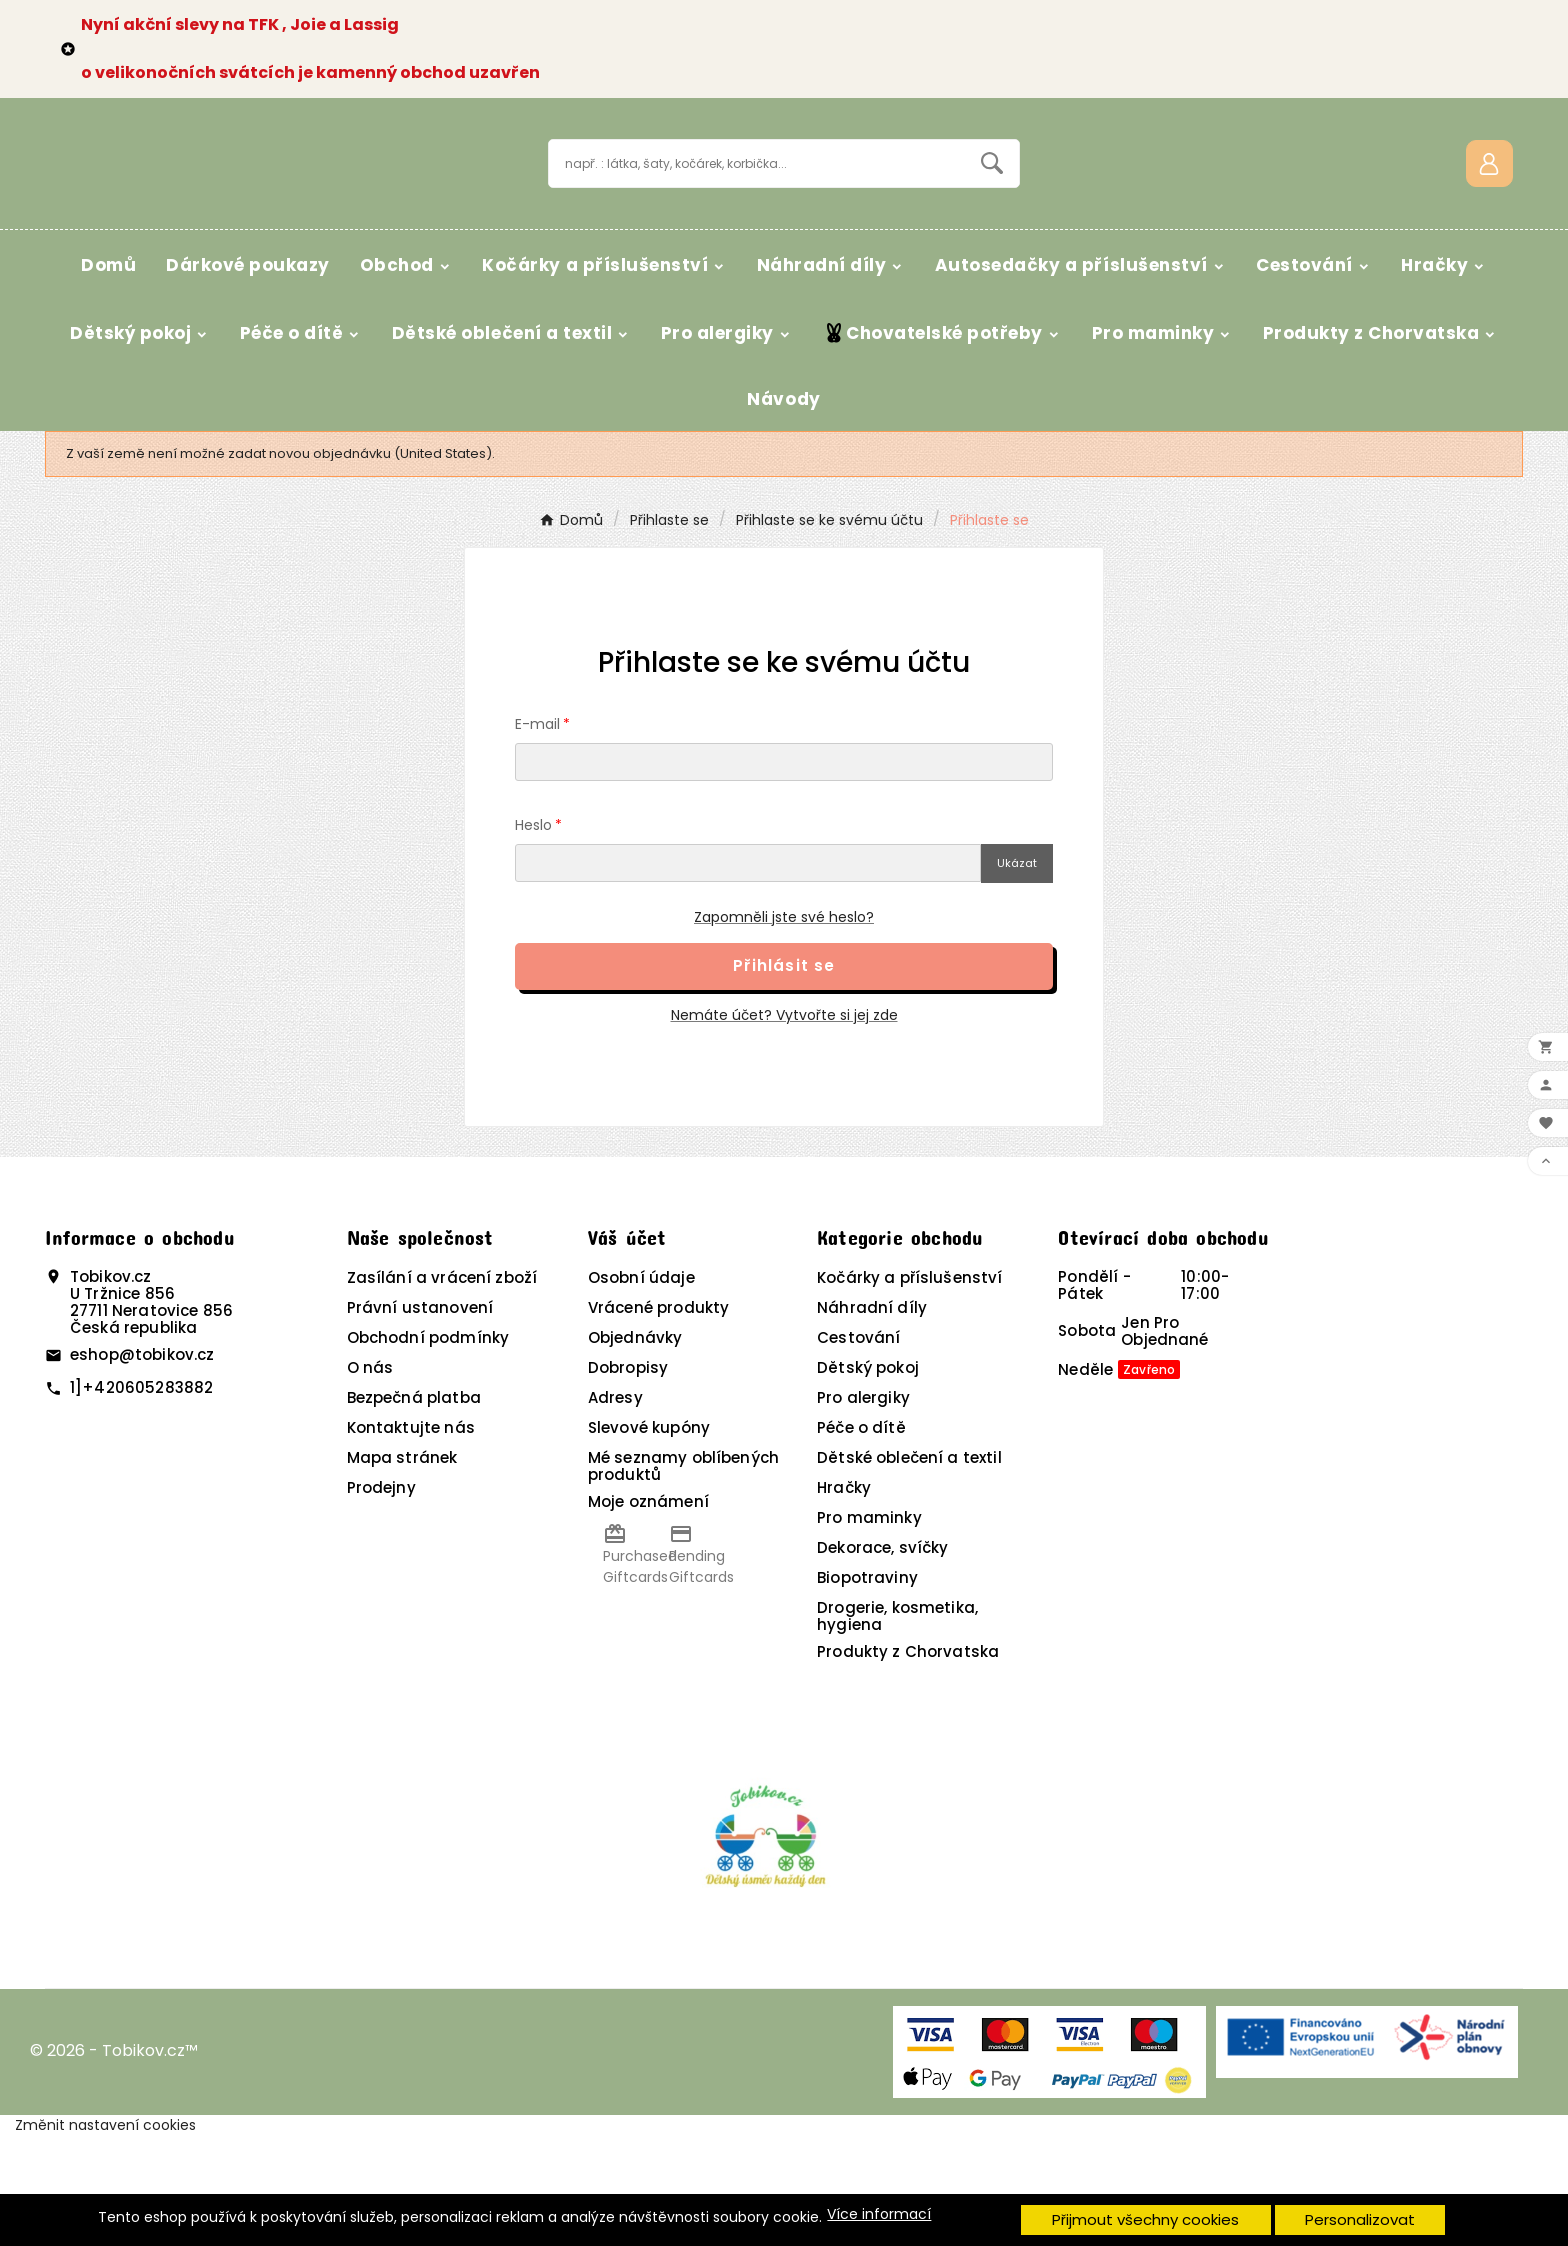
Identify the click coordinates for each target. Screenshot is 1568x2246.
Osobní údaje (641, 1387)
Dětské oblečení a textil (909, 1567)
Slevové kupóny (649, 1537)
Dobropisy (628, 1477)
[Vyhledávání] (757, 217)
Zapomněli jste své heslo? (784, 1027)
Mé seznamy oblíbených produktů (683, 1576)
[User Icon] (1489, 217)
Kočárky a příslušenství (909, 1387)
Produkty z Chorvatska (908, 1761)
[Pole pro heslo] (748, 973)
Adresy (615, 1507)
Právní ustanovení (420, 1417)
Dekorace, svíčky (882, 1657)
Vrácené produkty (658, 1417)
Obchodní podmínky (428, 1447)
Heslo (533, 935)
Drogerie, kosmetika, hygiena (897, 1726)
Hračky (844, 1597)
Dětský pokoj (868, 1477)
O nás (370, 1477)
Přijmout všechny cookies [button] (1145, 2219)
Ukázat (1017, 973)
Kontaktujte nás (411, 1537)
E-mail (537, 834)
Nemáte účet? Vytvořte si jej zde (784, 1125)
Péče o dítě (861, 1537)
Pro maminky (869, 1627)
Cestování (858, 1447)
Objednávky (635, 1447)
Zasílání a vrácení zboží (442, 1387)
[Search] (992, 217)
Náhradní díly (872, 1417)
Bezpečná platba (414, 1507)
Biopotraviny (867, 1687)
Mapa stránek (402, 1567)
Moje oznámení (648, 1611)
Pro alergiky (863, 1507)
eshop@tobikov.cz (142, 1464)
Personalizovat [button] (1360, 2219)
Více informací (879, 2214)
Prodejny (381, 1597)
